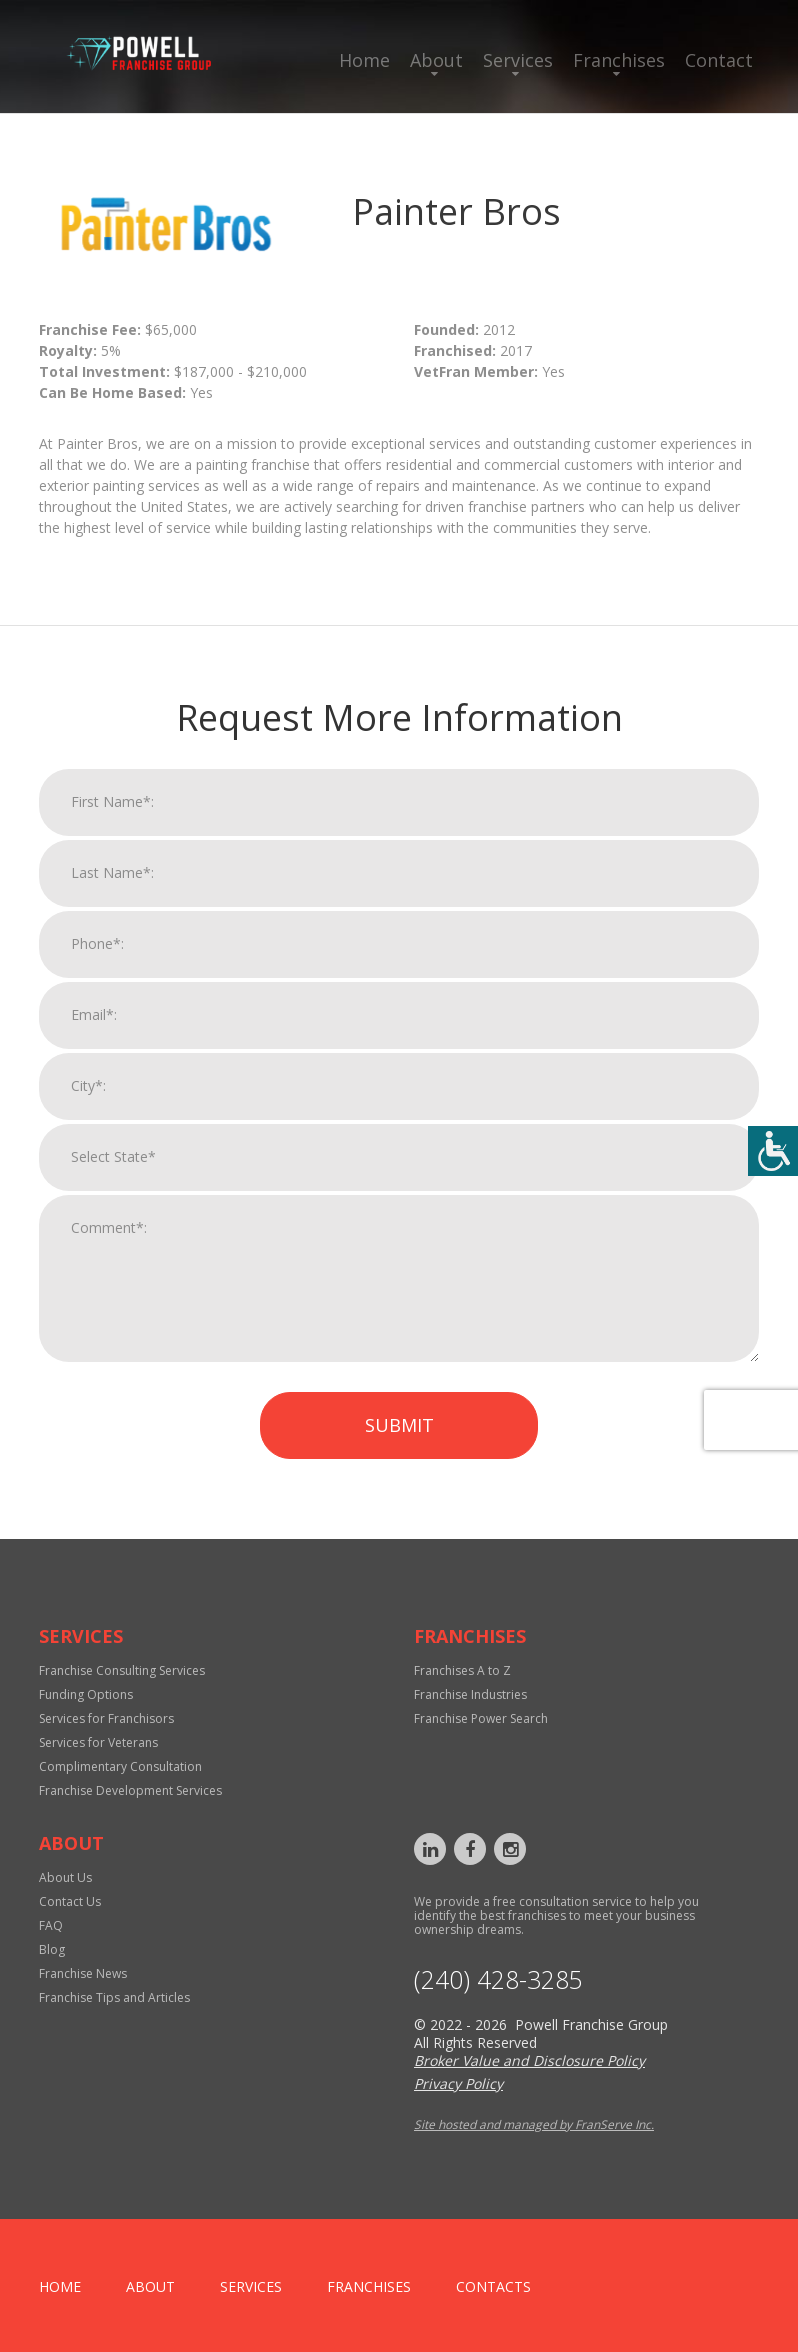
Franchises (619, 60)
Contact (719, 60)
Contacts (493, 2286)
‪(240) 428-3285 (498, 1979)
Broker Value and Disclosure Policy (529, 2060)
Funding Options (86, 1694)
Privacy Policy (458, 2083)
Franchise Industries (470, 1694)
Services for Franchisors (106, 1718)
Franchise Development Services (130, 1790)
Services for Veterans (98, 1742)
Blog (52, 1949)
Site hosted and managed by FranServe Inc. (534, 2124)
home (60, 2286)
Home (364, 60)
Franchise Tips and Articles (114, 1997)
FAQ (51, 1925)
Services (518, 60)
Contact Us (70, 1901)
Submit (399, 1438)
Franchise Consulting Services (122, 1670)
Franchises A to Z (462, 1670)
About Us (65, 1877)
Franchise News (83, 1973)
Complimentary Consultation (120, 1766)
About (436, 60)
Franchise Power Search (481, 1718)
